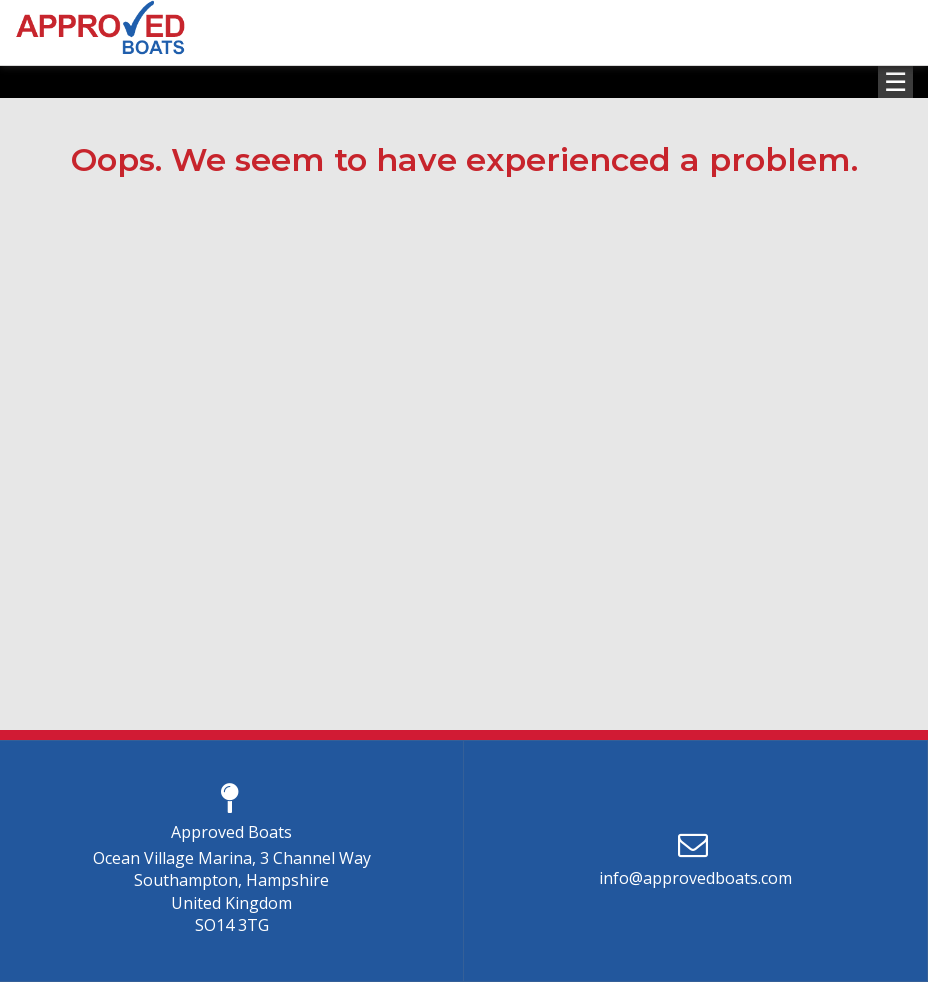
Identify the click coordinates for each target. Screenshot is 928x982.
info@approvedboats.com (695, 878)
